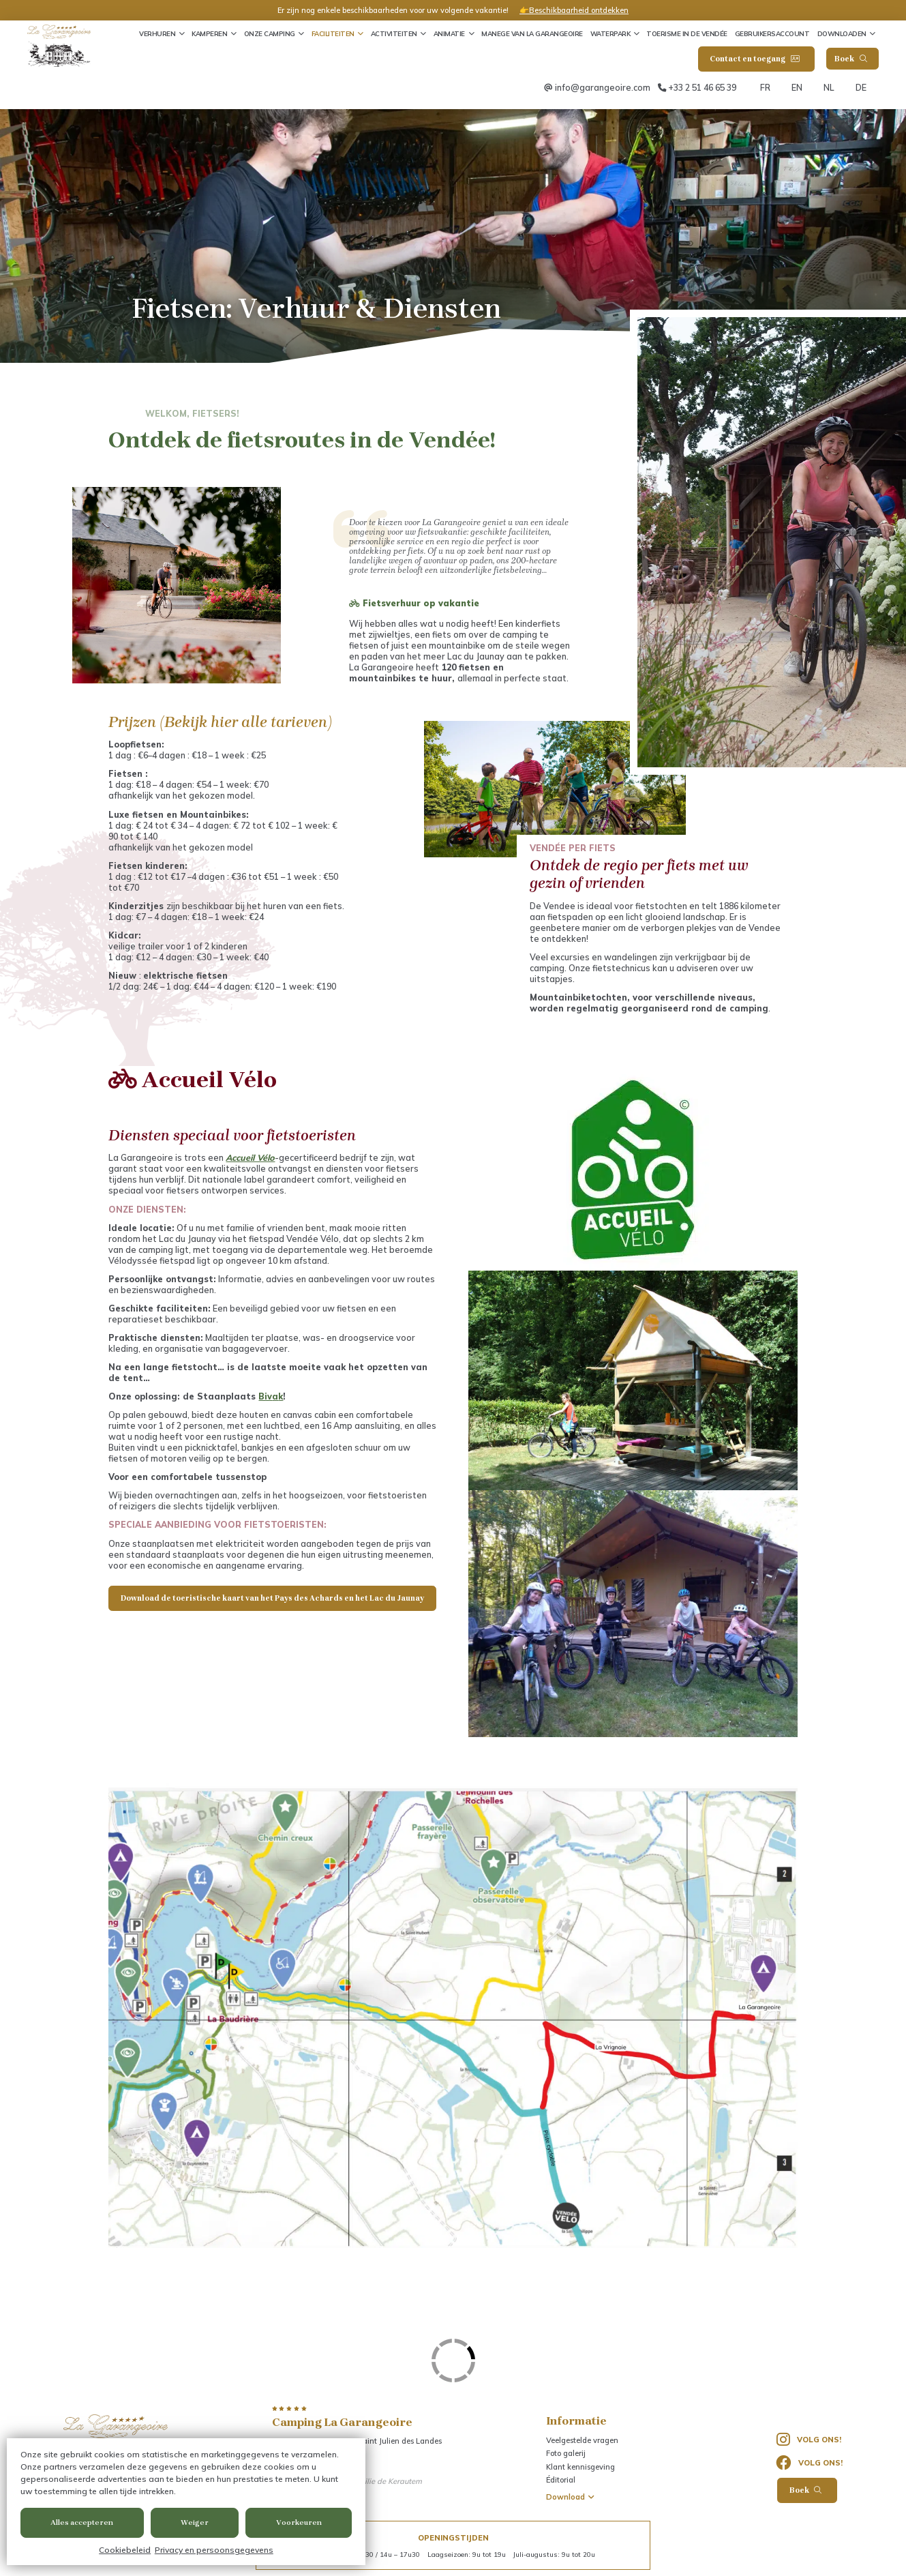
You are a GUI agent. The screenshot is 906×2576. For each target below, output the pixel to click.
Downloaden (841, 33)
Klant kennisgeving (580, 2467)
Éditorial (560, 2480)
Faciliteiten (333, 33)
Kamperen (209, 33)
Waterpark (610, 33)
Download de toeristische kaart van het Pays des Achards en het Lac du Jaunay (272, 1598)
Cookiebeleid (125, 2550)
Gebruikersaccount (772, 33)
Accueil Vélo (250, 1157)
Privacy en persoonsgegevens (214, 2550)
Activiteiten (394, 33)
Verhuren (157, 33)
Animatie (449, 33)
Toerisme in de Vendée (686, 33)
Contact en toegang (754, 59)
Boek (850, 59)
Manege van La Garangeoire (532, 33)
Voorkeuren (299, 2522)
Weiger (195, 2522)
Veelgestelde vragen (582, 2440)
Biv (265, 1396)
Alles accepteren (81, 2522)
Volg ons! (808, 2439)
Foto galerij (566, 2453)
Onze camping (269, 33)
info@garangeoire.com (602, 87)
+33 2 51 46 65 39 (702, 87)
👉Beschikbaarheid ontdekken (574, 10)
